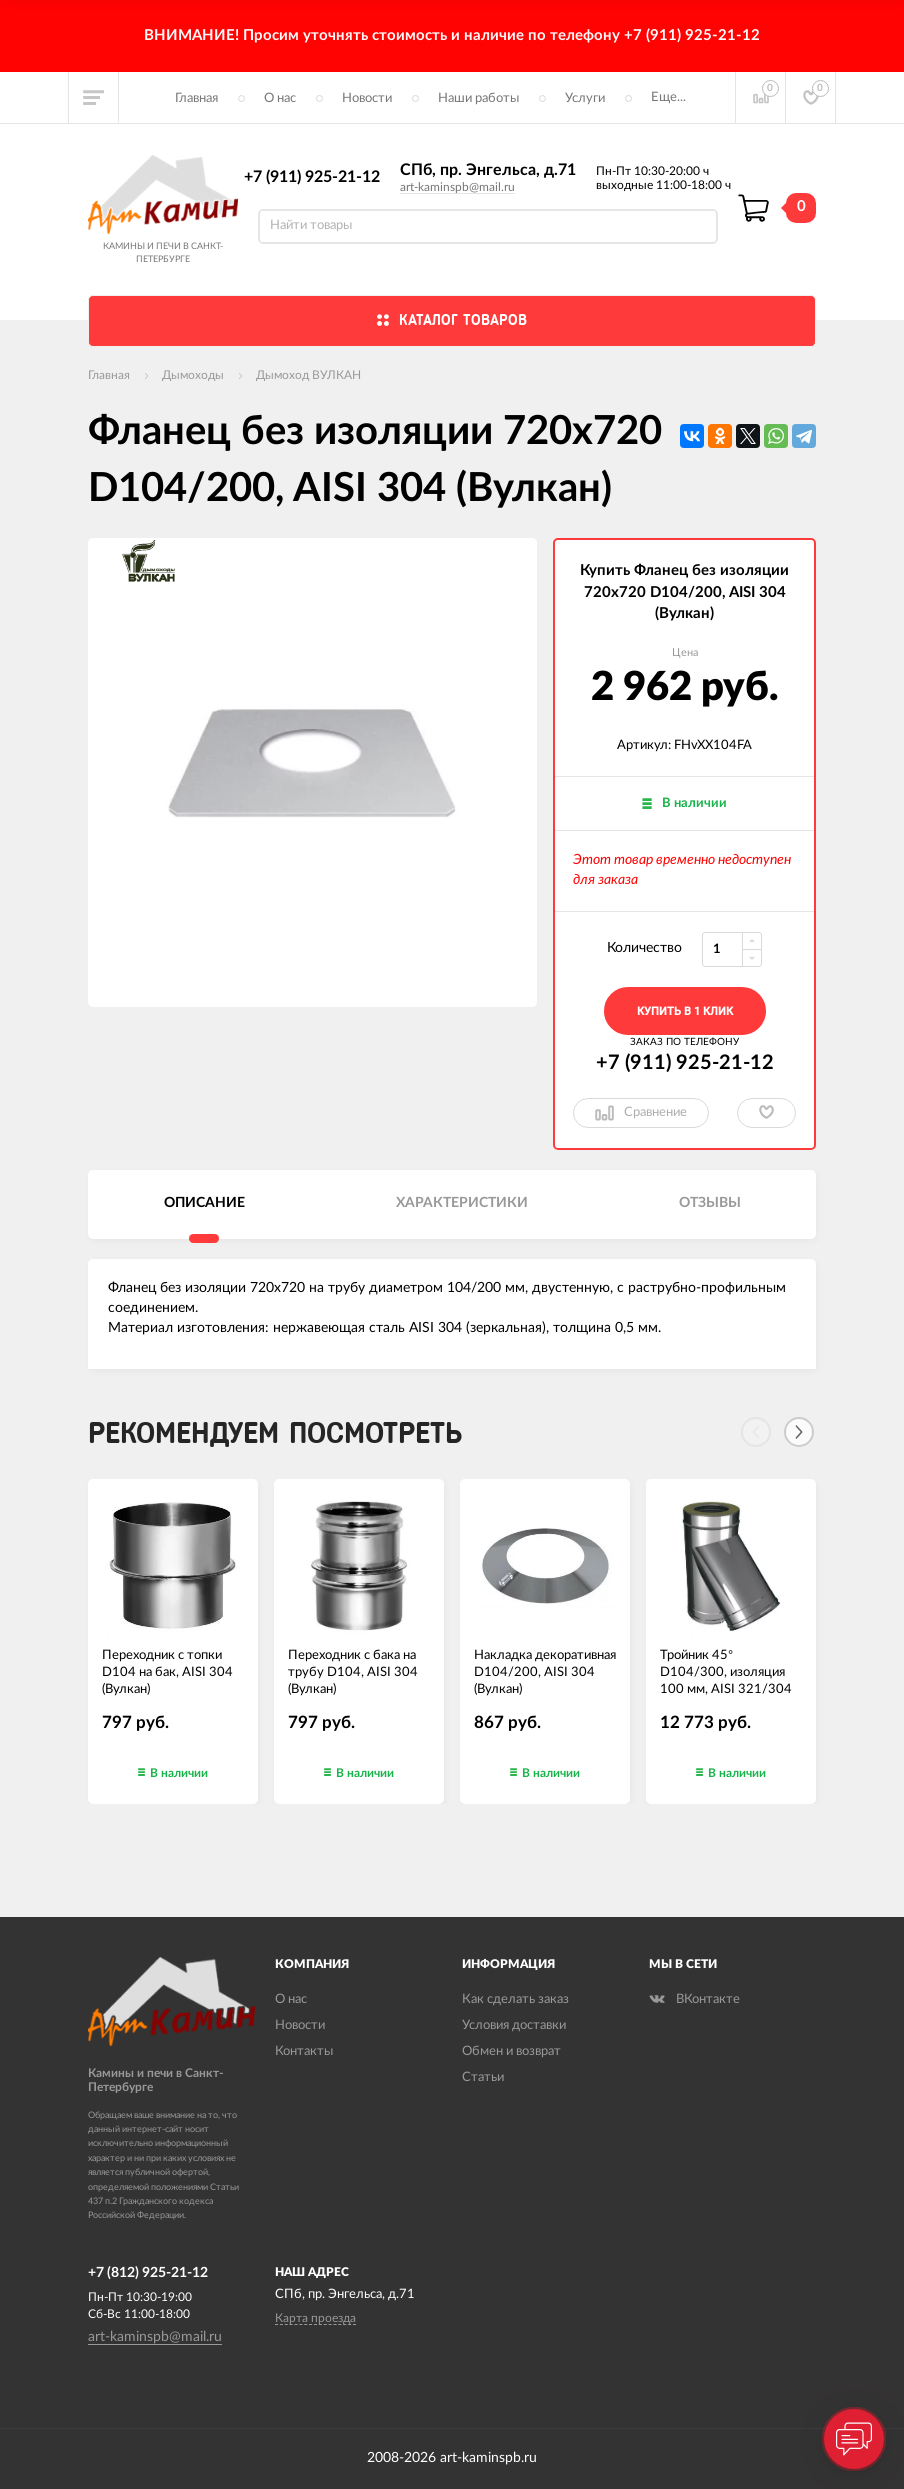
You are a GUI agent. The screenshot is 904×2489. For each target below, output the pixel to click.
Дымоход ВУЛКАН (308, 375)
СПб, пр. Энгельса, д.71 (488, 170)
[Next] (799, 1432)
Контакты (304, 2051)
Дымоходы (193, 375)
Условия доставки (514, 2025)
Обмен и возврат (511, 2051)
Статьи (483, 2077)
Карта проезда (315, 2318)
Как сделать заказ (515, 1999)
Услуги (585, 98)
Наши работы (478, 98)
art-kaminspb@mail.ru (457, 187)
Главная (196, 98)
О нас (280, 98)
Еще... (668, 97)
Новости (367, 98)
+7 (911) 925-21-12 (312, 177)
